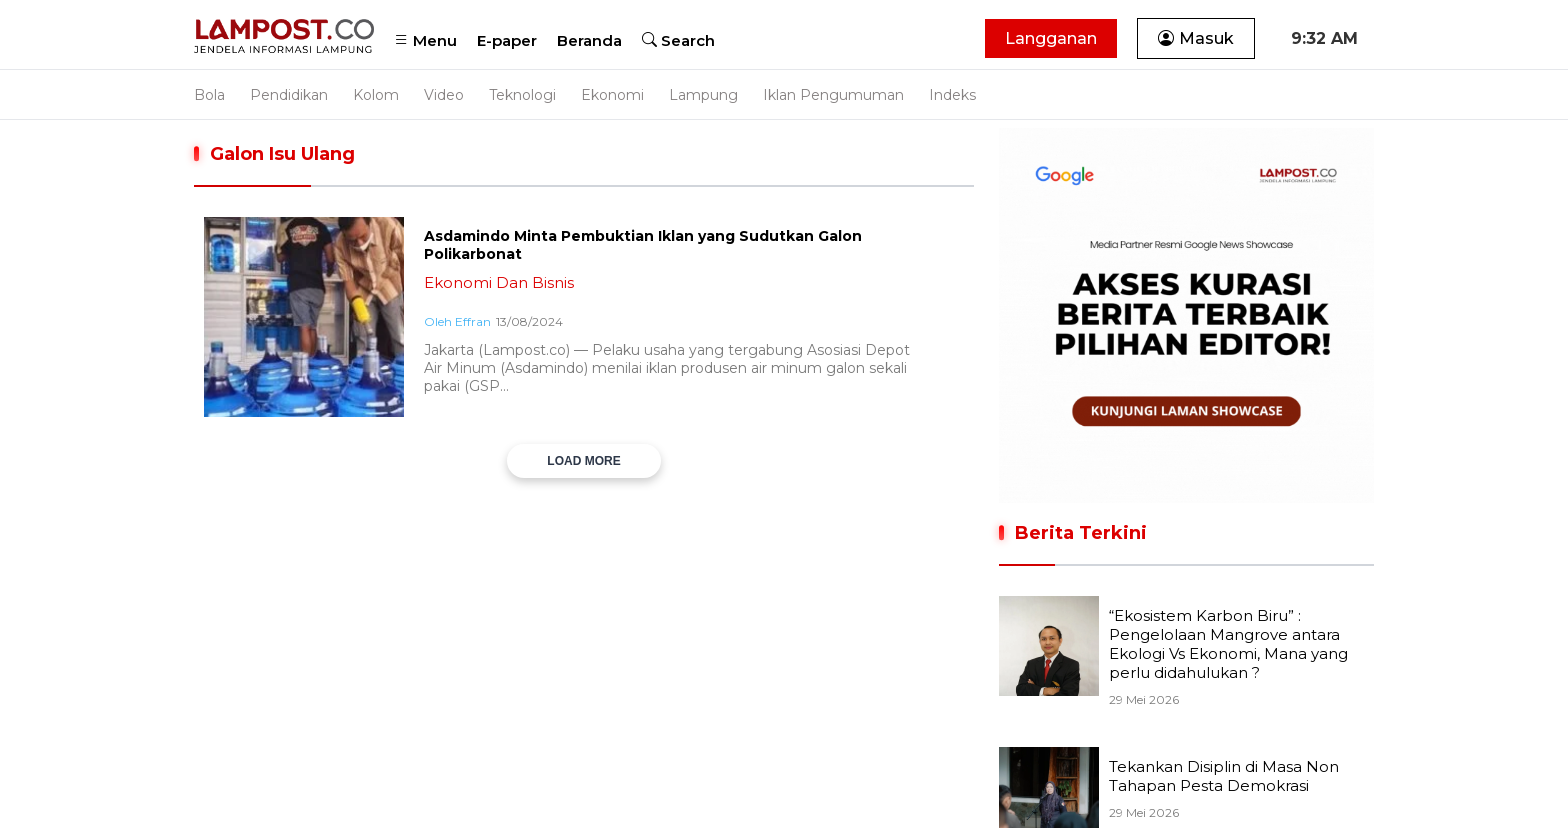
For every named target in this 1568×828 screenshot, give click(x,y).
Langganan (1051, 38)
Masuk (1196, 38)
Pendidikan (289, 95)
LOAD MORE (583, 461)
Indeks (952, 95)
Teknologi (522, 95)
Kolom (376, 95)
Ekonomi (612, 95)
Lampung (703, 95)
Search (678, 40)
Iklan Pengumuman (833, 95)
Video (444, 95)
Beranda (589, 40)
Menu (425, 40)
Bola (209, 95)
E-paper (507, 40)
